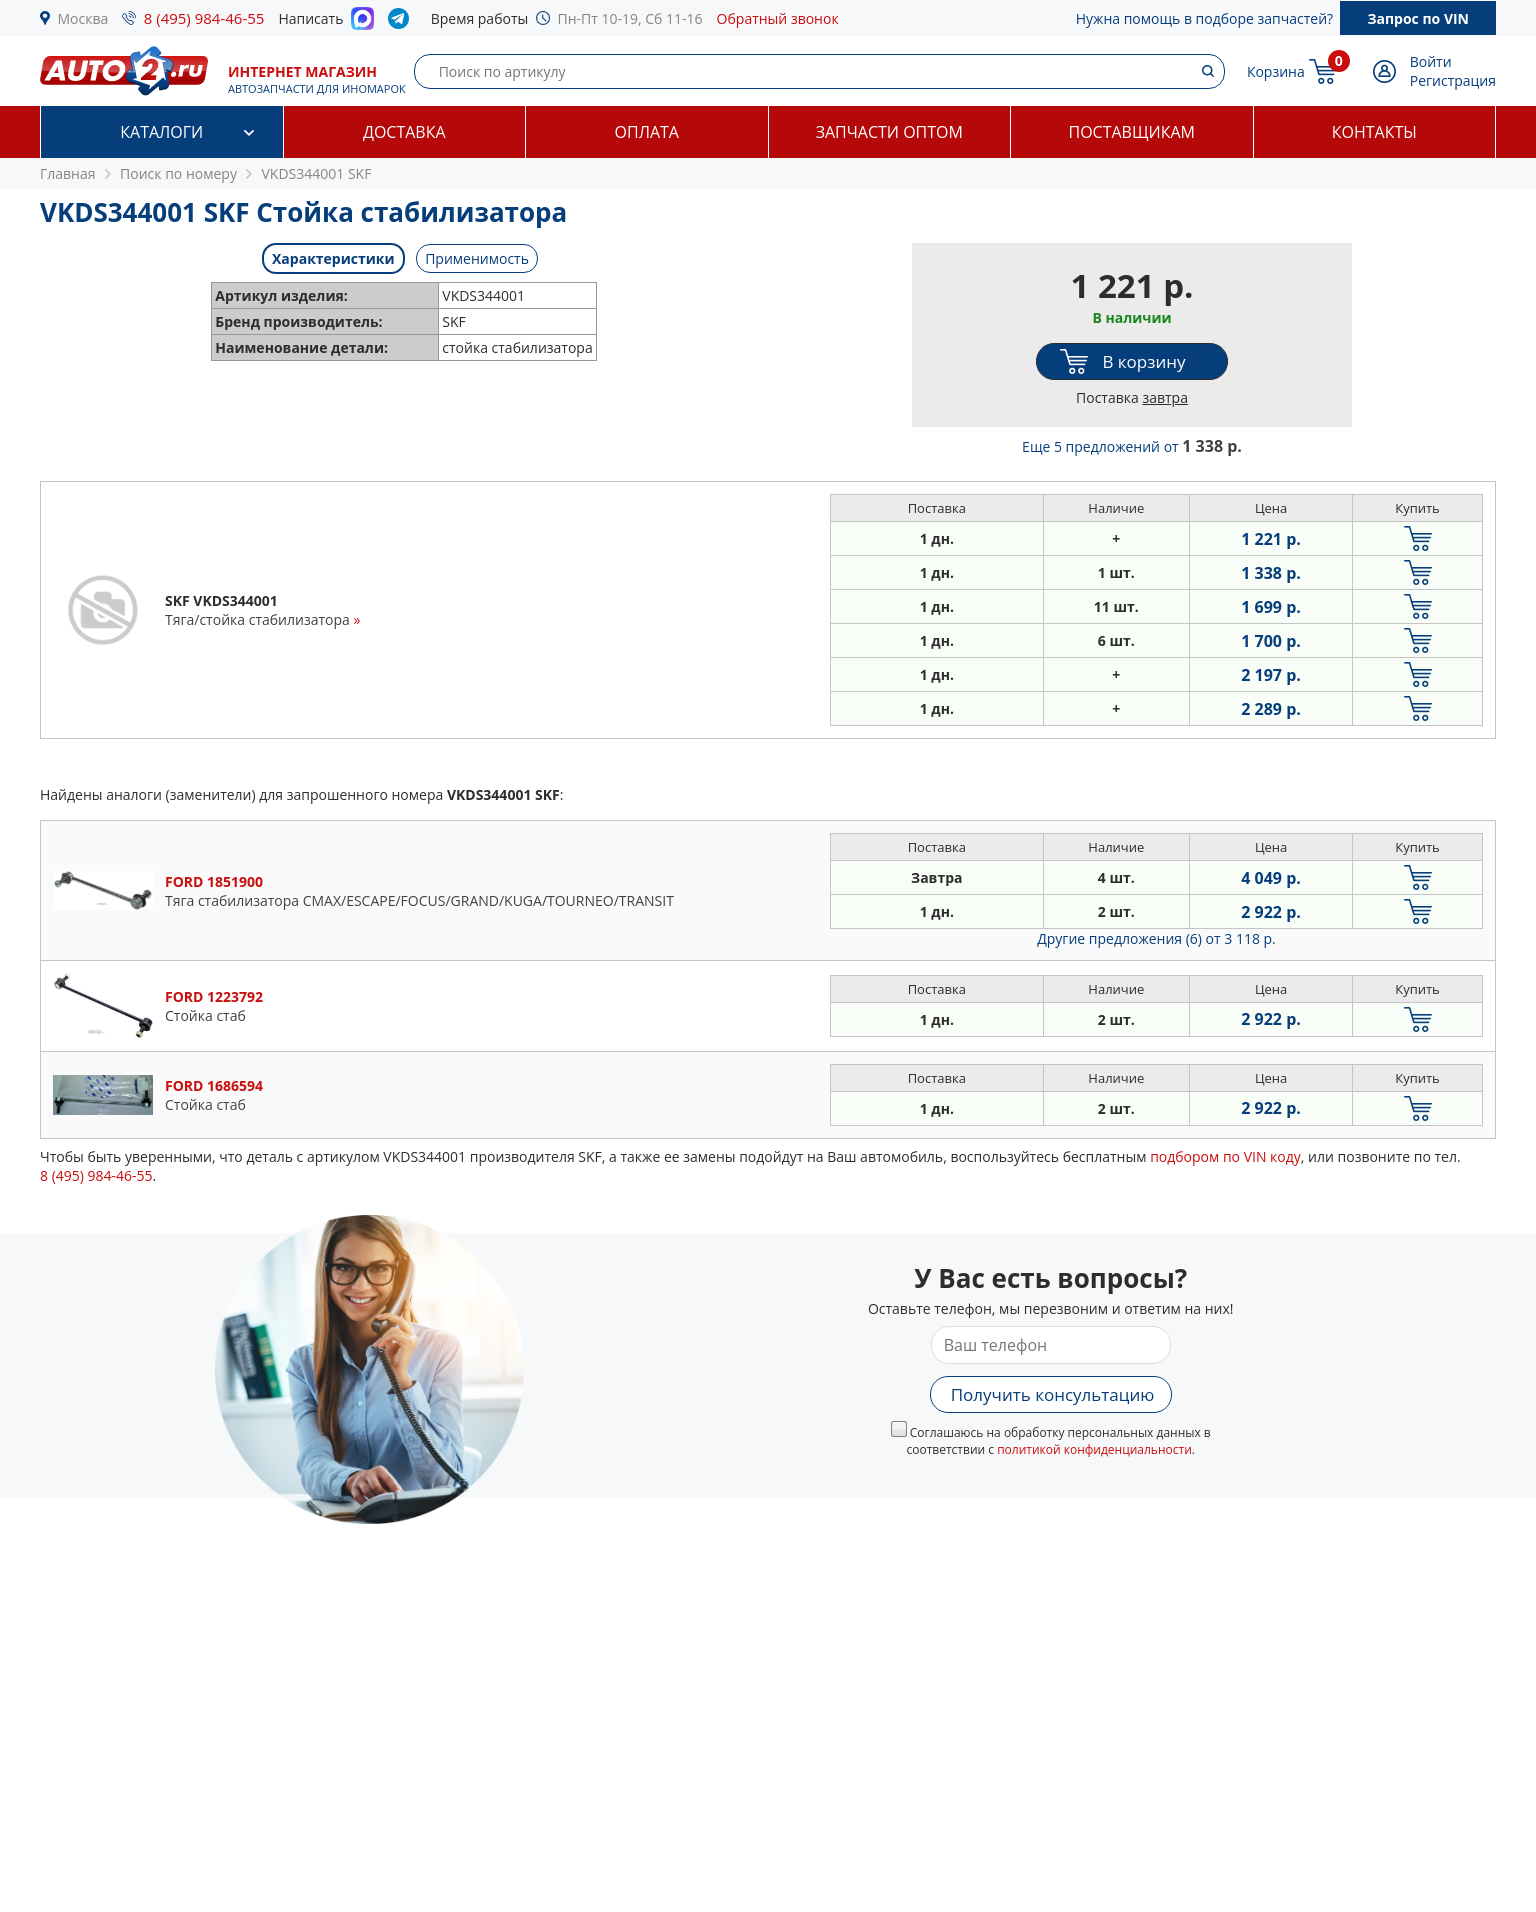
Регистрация (1453, 80)
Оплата (647, 132)
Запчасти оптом (889, 132)
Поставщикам (1132, 132)
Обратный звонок (778, 18)
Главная (68, 173)
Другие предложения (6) (1156, 938)
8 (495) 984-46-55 (204, 18)
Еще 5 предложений (1132, 446)
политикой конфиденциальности (1094, 1449)
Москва (83, 18)
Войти (1431, 61)
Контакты (1374, 132)
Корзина (1276, 71)
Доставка (404, 132)
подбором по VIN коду (1225, 1156)
